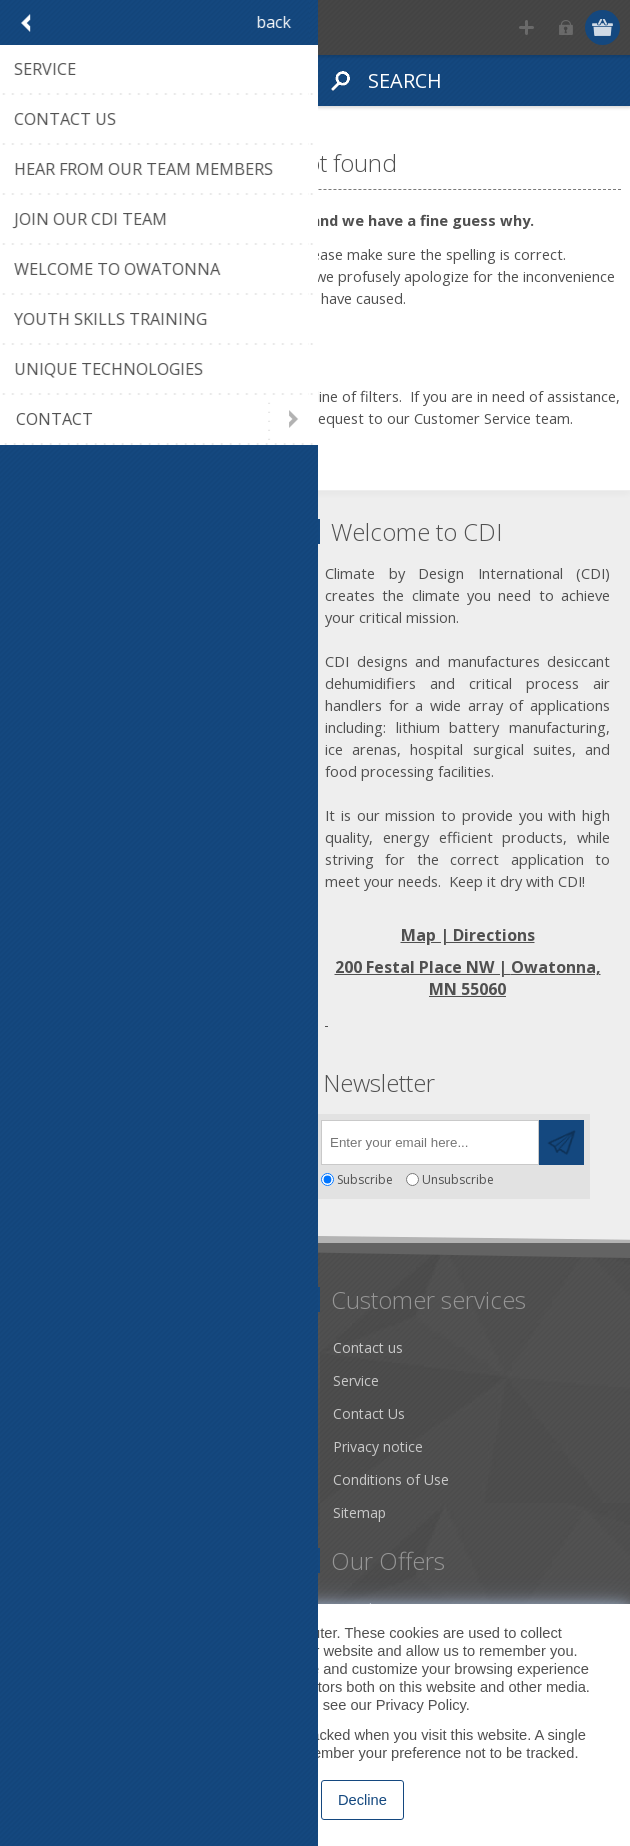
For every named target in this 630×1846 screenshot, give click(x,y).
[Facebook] (37, 1136)
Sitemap (359, 1512)
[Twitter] (92, 1136)
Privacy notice (378, 1446)
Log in (565, 27)
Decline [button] (362, 1800)
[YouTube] (147, 1136)
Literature (59, 1479)
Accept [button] (271, 1800)
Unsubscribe (458, 1179)
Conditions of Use (391, 1479)
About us (57, 1380)
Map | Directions (468, 935)
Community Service (90, 1413)
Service (356, 1380)
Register (526, 27)
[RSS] (202, 1136)
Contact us (368, 1347)
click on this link (190, 418)
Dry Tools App (74, 1347)
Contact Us (369, 1413)
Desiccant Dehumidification (117, 1446)
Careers (53, 1512)
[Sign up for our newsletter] (430, 1142)
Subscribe (365, 1179)
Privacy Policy (421, 1705)
